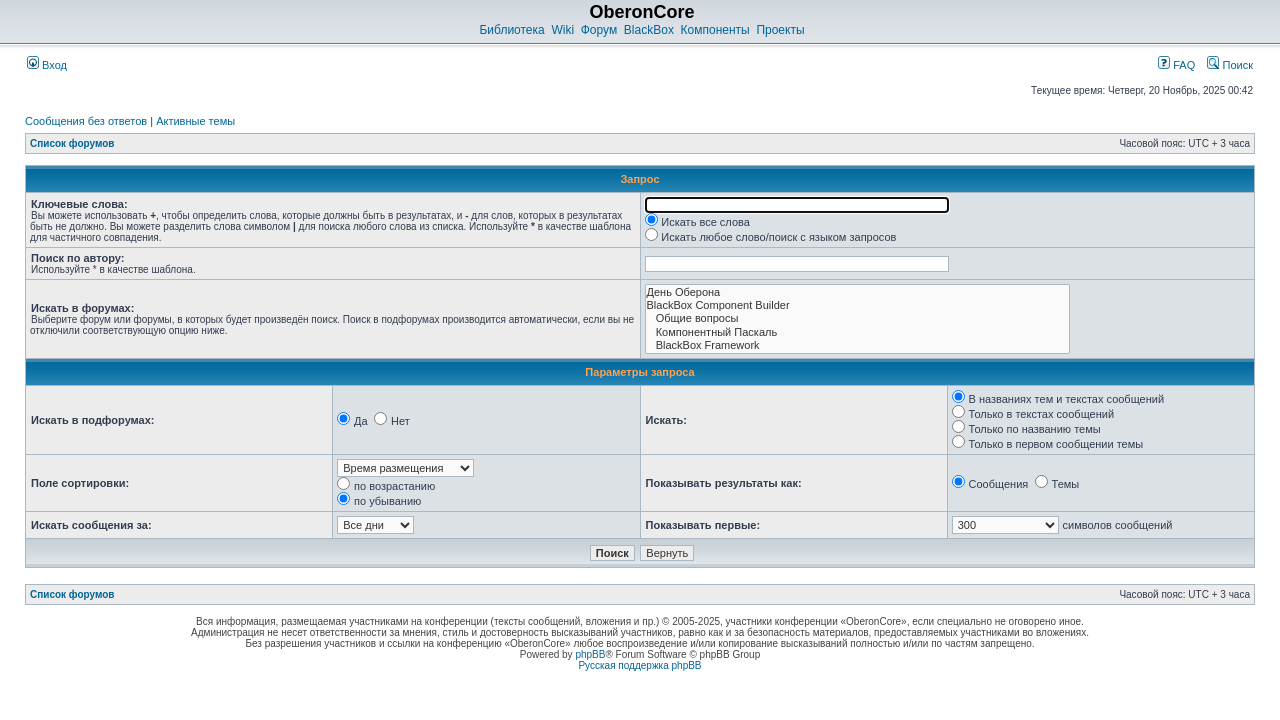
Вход (47, 65)
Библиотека (511, 30)
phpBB (590, 654)
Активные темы (195, 121)
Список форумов (72, 143)
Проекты (780, 30)
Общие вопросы (857, 318)
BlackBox (649, 30)
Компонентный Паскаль (857, 332)
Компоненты (715, 30)
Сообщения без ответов (86, 121)
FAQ (1176, 65)
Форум (599, 30)
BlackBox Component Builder (857, 305)
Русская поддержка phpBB (639, 665)
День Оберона (857, 292)
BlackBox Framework (857, 345)
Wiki (562, 30)
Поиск (1230, 65)
